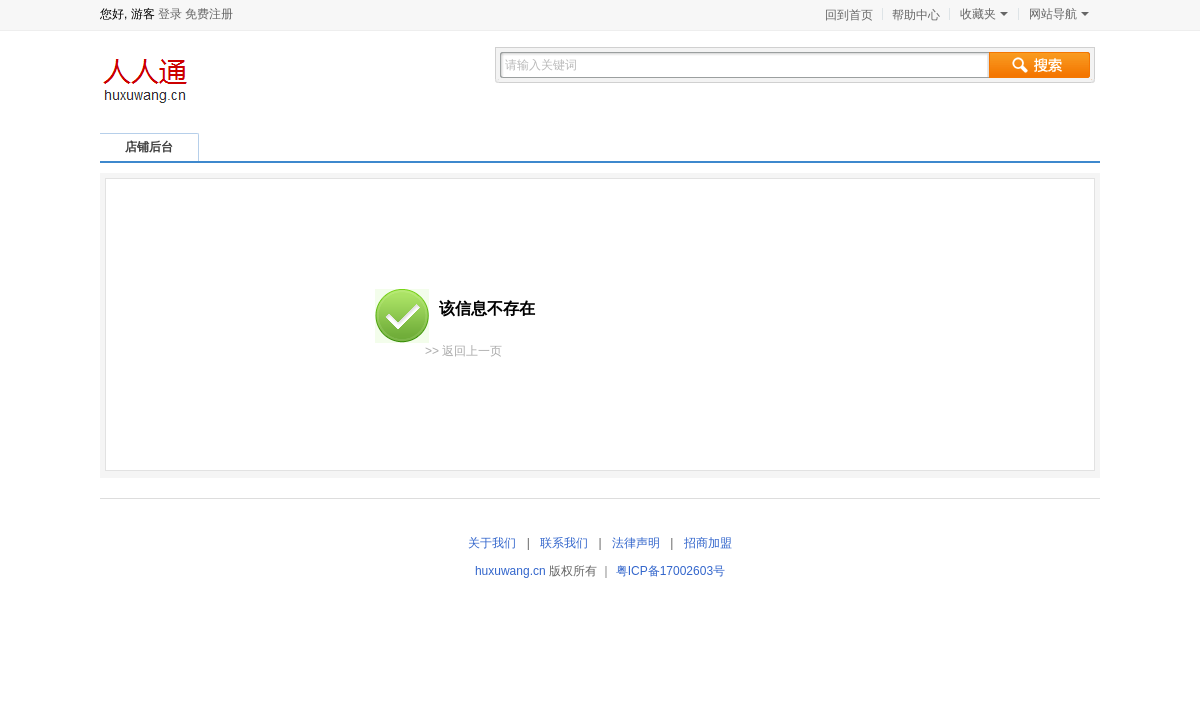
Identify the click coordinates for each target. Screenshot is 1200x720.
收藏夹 (984, 14)
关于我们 (492, 543)
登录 (170, 14)
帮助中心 (916, 15)
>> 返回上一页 (463, 351)
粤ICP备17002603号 (670, 571)
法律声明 (636, 543)
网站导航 (1059, 14)
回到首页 (849, 15)
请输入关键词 (541, 65)
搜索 (1039, 65)
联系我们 (564, 543)
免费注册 (209, 14)
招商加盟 (708, 543)
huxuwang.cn (510, 571)
